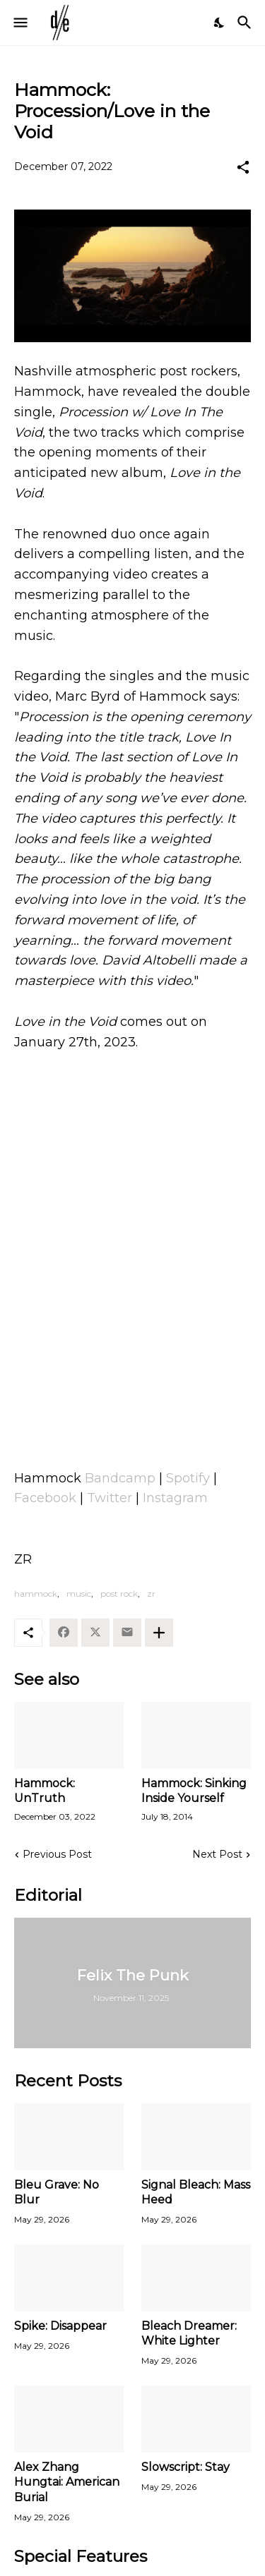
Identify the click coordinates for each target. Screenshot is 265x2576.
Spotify (188, 1478)
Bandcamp (120, 1478)
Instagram (175, 1498)
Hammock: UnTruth (44, 1791)
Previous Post (57, 1854)
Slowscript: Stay (185, 2467)
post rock (119, 1593)
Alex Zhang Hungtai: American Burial (66, 2482)
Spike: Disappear (60, 2326)
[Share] (243, 167)
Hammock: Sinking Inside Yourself (194, 1791)
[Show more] (159, 1633)
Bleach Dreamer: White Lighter (189, 2333)
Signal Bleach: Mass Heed (195, 2192)
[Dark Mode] (219, 23)
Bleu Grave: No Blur (56, 2192)
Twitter (109, 1498)
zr (151, 1593)
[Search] (246, 23)
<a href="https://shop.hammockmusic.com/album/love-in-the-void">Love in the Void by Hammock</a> (132, 1287)
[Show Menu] (19, 23)
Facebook (45, 1498)
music (78, 1593)
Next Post (217, 1854)
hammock (35, 1593)
